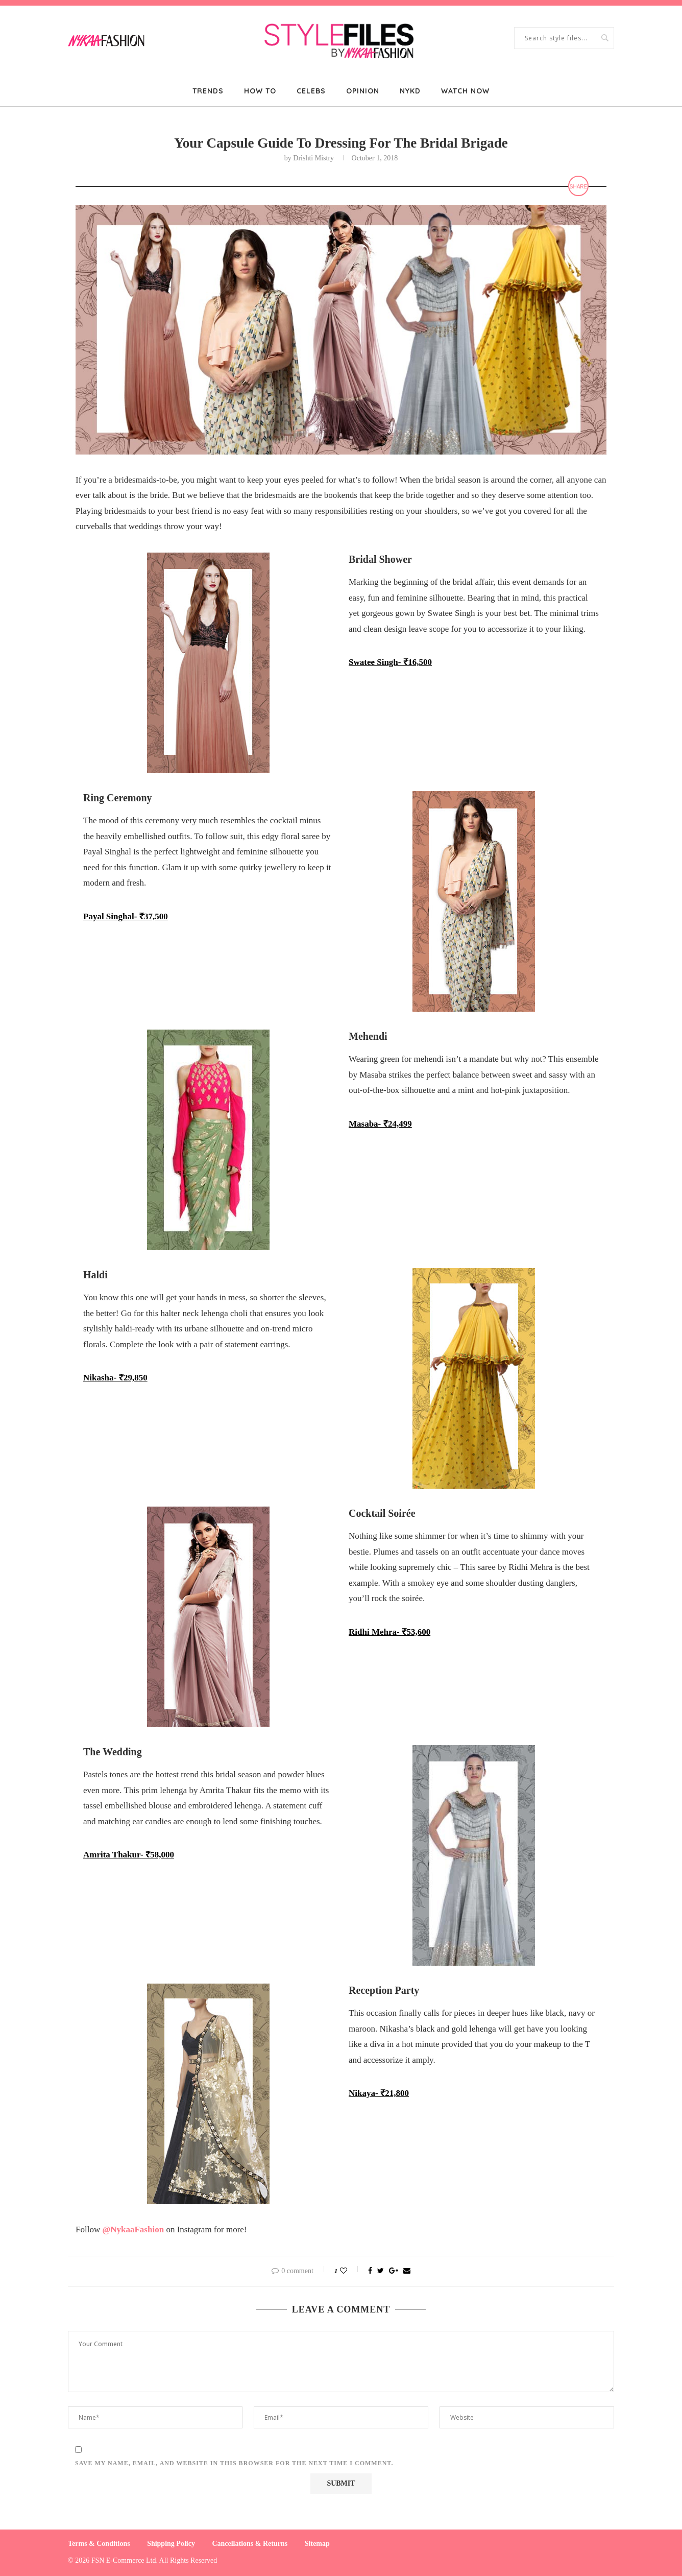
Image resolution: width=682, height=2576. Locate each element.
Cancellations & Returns (249, 2543)
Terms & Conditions (99, 2543)
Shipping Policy (171, 2543)
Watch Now (465, 91)
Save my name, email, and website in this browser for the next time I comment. (234, 2463)
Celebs (311, 91)
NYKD (410, 91)
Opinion (362, 91)
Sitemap (317, 2543)
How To (260, 91)
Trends (208, 91)
